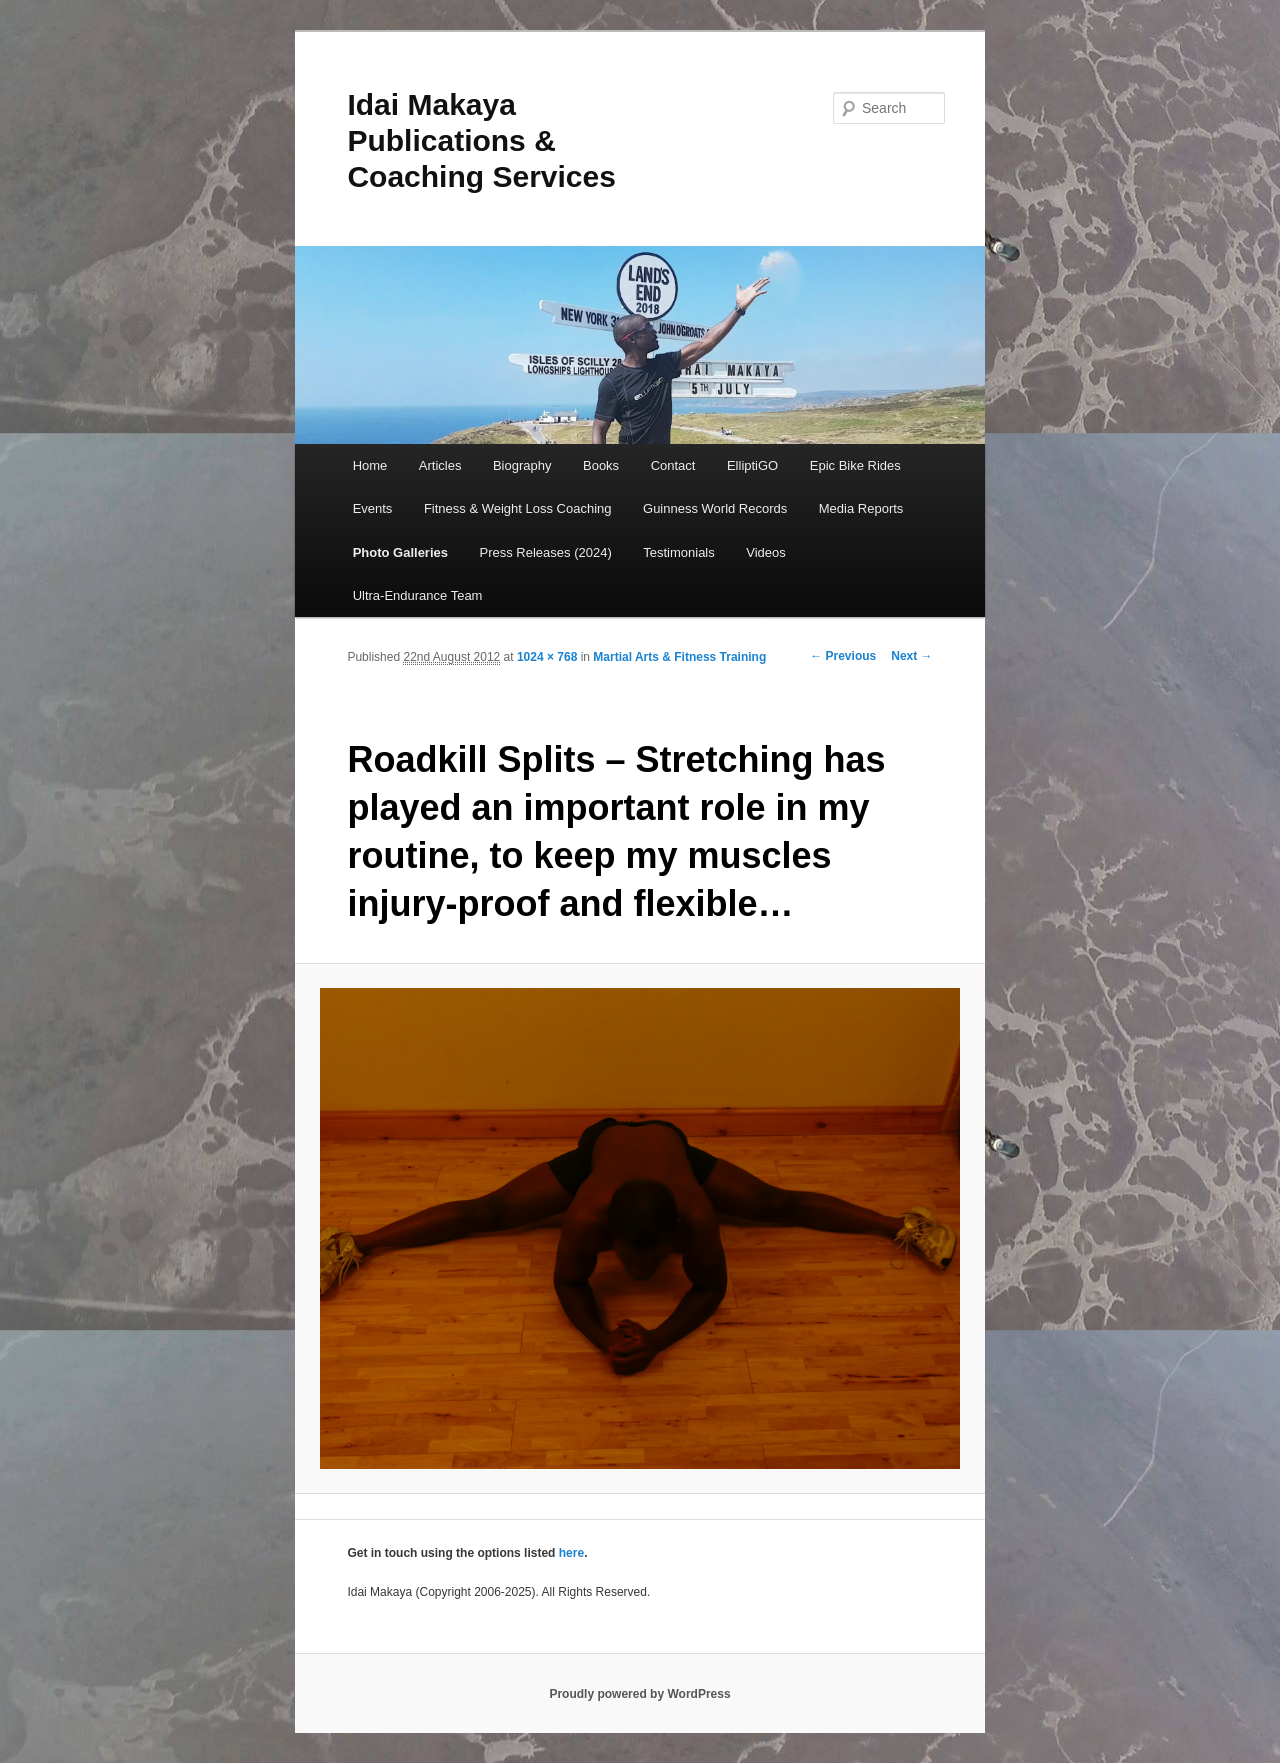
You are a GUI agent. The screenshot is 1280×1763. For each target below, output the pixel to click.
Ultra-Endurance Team (418, 595)
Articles (440, 465)
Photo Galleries (400, 552)
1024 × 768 (547, 657)
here (571, 1553)
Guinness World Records (715, 508)
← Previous (843, 656)
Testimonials (679, 552)
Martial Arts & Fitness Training (679, 657)
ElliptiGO (752, 465)
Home (370, 465)
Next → (911, 656)
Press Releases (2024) (546, 552)
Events (373, 508)
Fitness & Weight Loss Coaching (518, 508)
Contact (673, 465)
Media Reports (861, 508)
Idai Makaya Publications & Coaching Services (481, 140)
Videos (766, 552)
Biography (522, 465)
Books (601, 465)
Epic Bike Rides (855, 465)
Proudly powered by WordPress (639, 1694)
